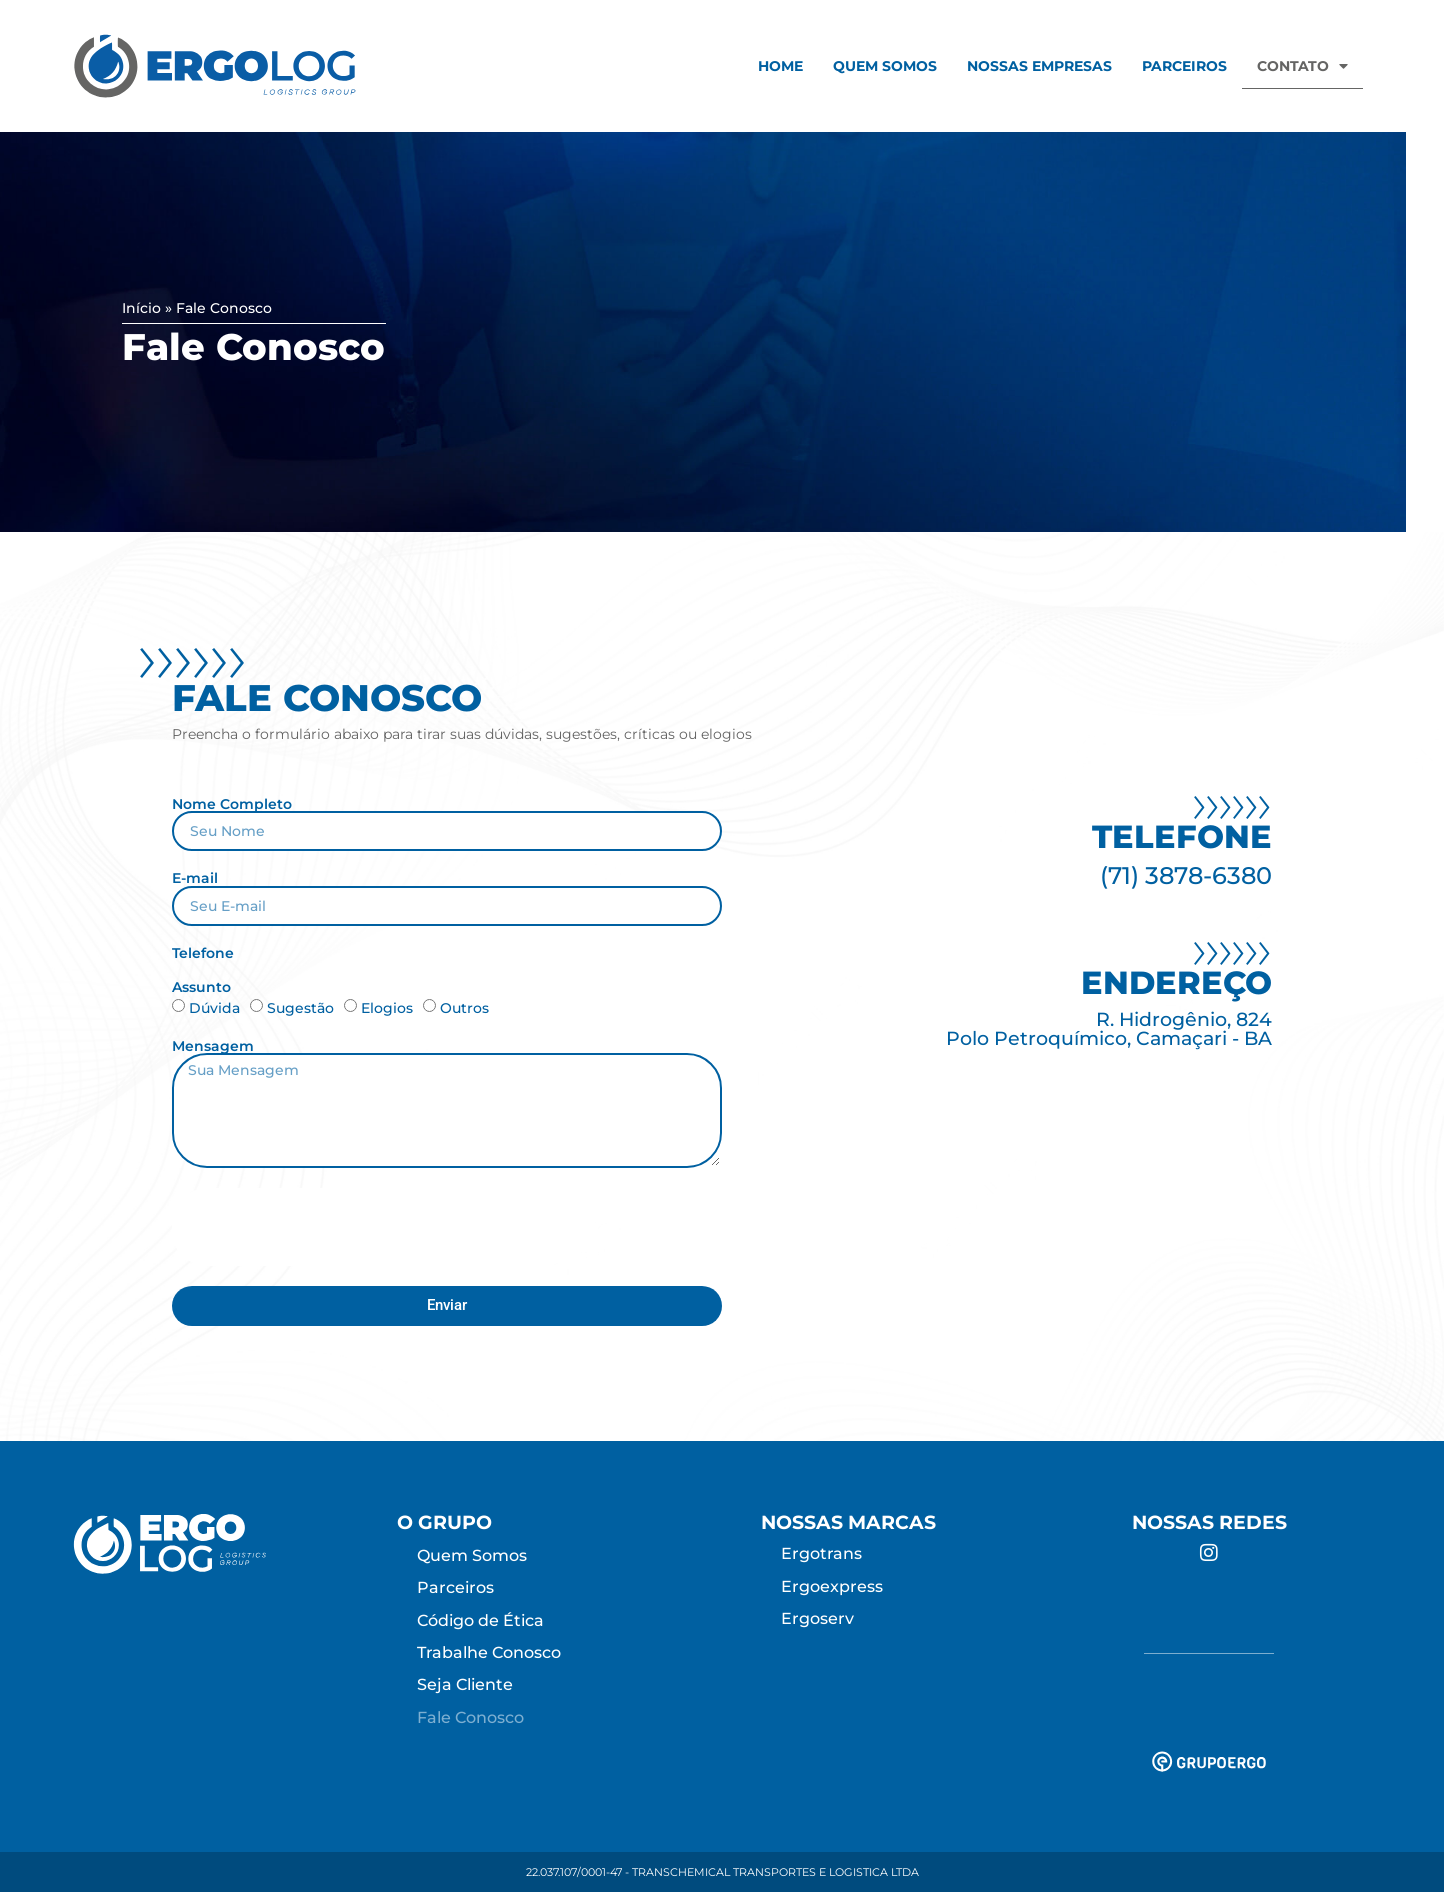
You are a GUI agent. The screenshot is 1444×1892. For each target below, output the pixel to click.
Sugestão (300, 1007)
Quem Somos (885, 66)
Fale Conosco (470, 1717)
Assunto (201, 987)
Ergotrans (821, 1553)
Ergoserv (817, 1618)
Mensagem (213, 1046)
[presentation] (324, 1227)
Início (141, 308)
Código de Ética (480, 1620)
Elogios (387, 1007)
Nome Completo (232, 804)
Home (780, 66)
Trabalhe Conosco (489, 1652)
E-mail (195, 878)
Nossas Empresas (1039, 66)
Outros (464, 1007)
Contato (1302, 66)
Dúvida (214, 1007)
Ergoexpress (832, 1586)
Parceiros (1184, 66)
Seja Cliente (465, 1684)
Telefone (203, 953)
